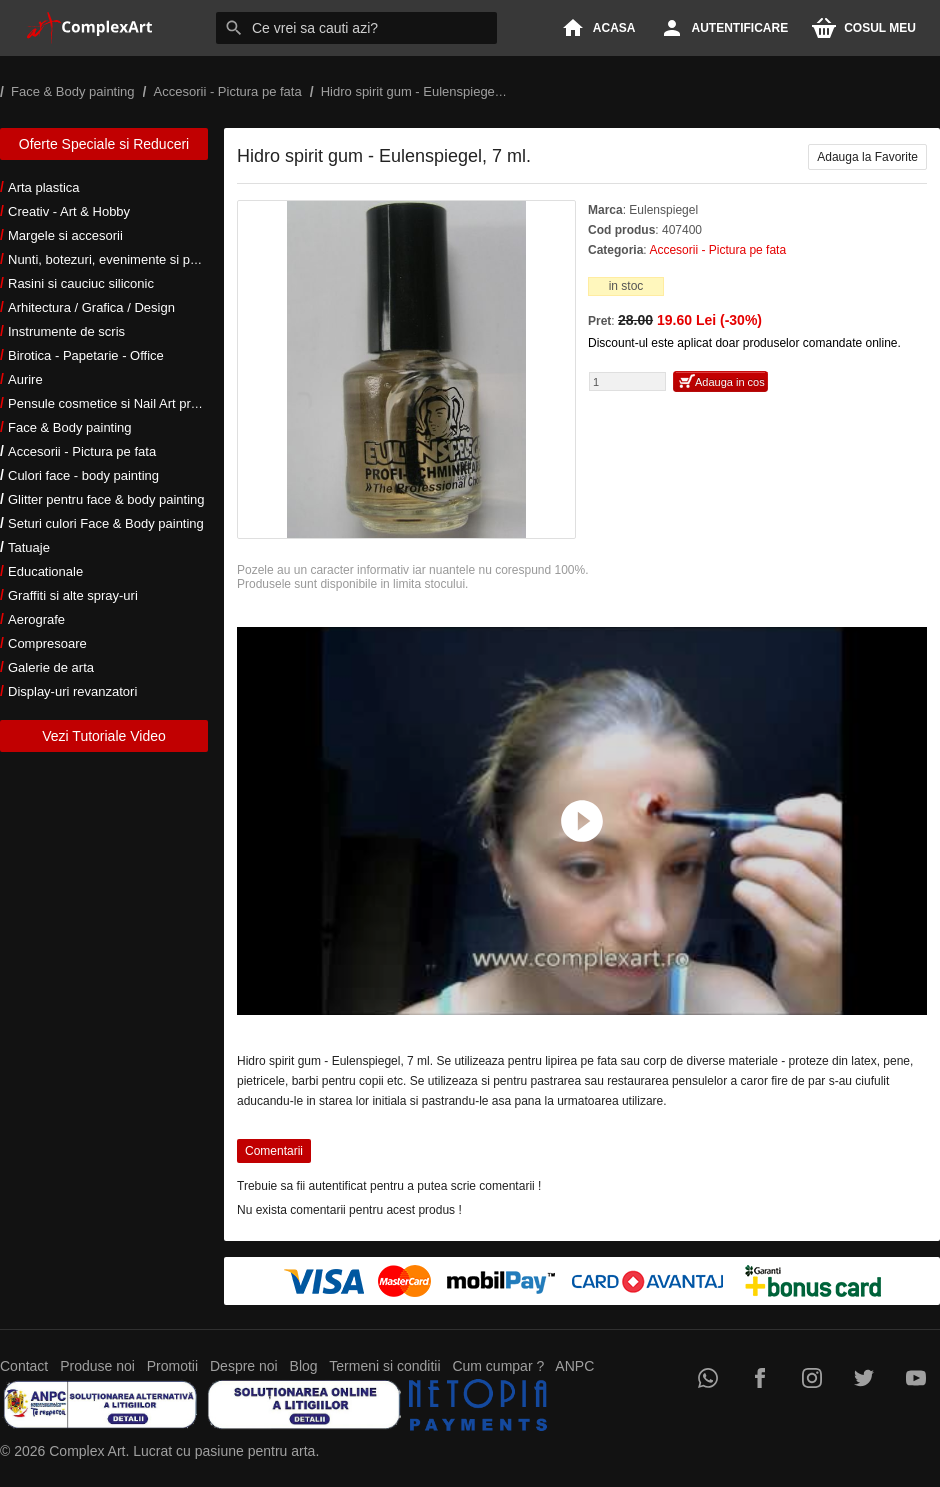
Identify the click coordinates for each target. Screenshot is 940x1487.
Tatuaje (29, 547)
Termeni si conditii (384, 1366)
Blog (304, 1366)
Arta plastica (44, 187)
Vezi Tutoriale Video (104, 736)
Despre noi (244, 1366)
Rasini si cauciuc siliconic (81, 283)
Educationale (45, 571)
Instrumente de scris (66, 331)
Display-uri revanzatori (72, 691)
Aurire (25, 379)
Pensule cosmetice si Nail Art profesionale (129, 403)
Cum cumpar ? (498, 1366)
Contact (24, 1366)
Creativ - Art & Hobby (69, 211)
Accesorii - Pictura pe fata (82, 451)
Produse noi (97, 1366)
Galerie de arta (51, 667)
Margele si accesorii (65, 235)
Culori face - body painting (83, 475)
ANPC (574, 1366)
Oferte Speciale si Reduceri (104, 144)
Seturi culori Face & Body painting (106, 523)
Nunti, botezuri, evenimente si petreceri (120, 259)
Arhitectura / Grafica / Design (91, 307)
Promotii (172, 1366)
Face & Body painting (70, 427)
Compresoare (47, 643)
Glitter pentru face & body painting (106, 499)
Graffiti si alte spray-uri (73, 595)
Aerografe (36, 619)
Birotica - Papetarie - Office (86, 355)
